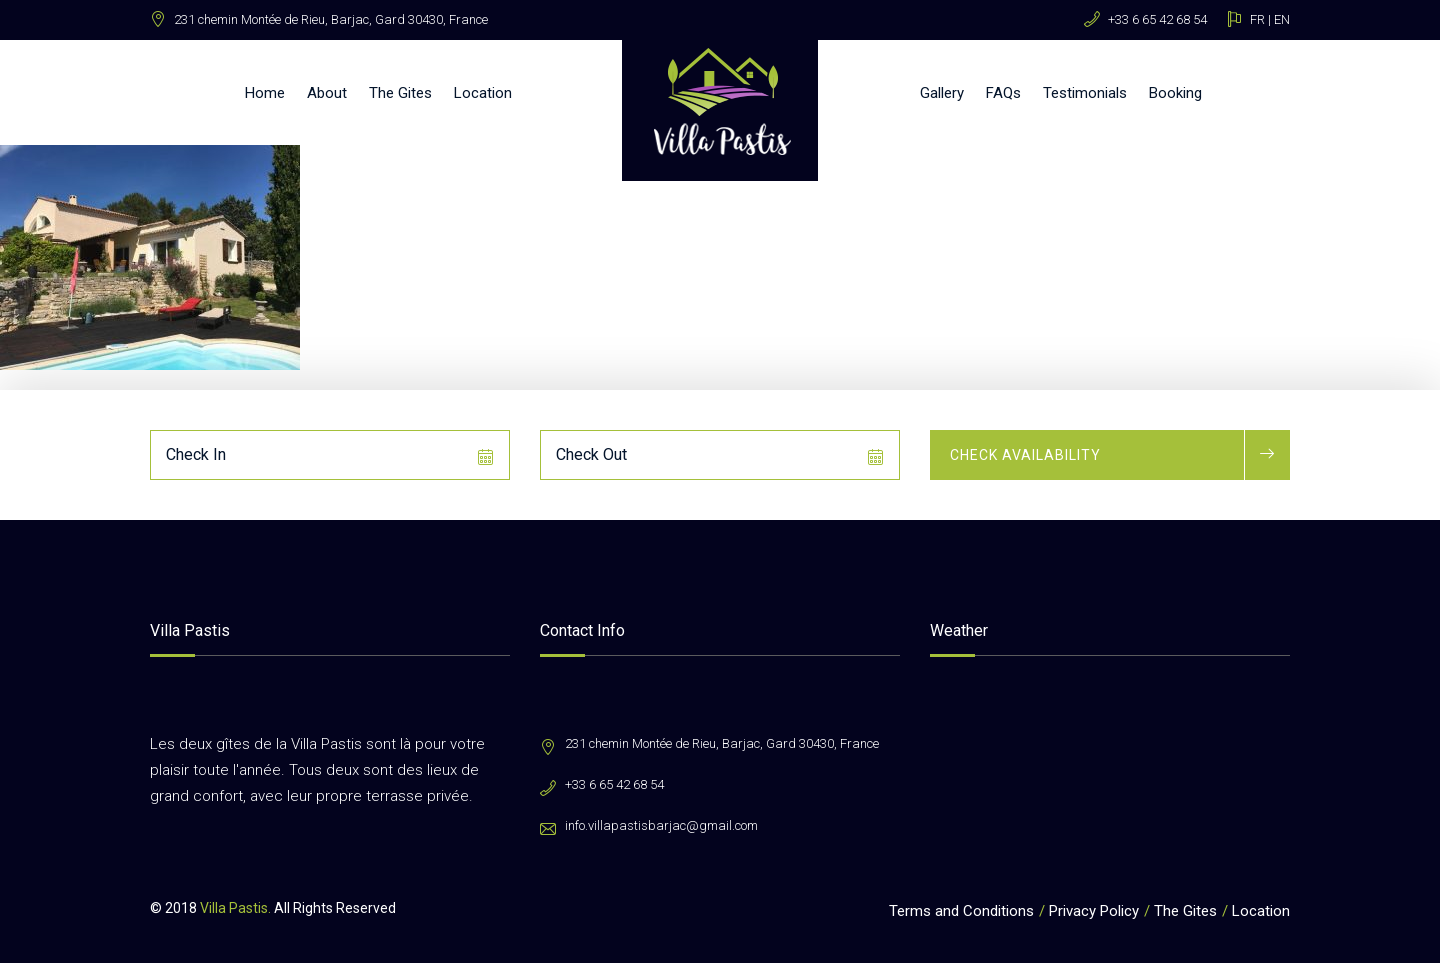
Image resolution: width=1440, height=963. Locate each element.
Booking (1175, 93)
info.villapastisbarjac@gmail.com (661, 825)
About (327, 93)
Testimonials (1085, 93)
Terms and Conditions (961, 911)
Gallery (942, 93)
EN (1282, 19)
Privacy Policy (1094, 911)
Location (483, 93)
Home (265, 93)
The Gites (400, 93)
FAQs (1003, 93)
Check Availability (1025, 455)
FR (1257, 19)
